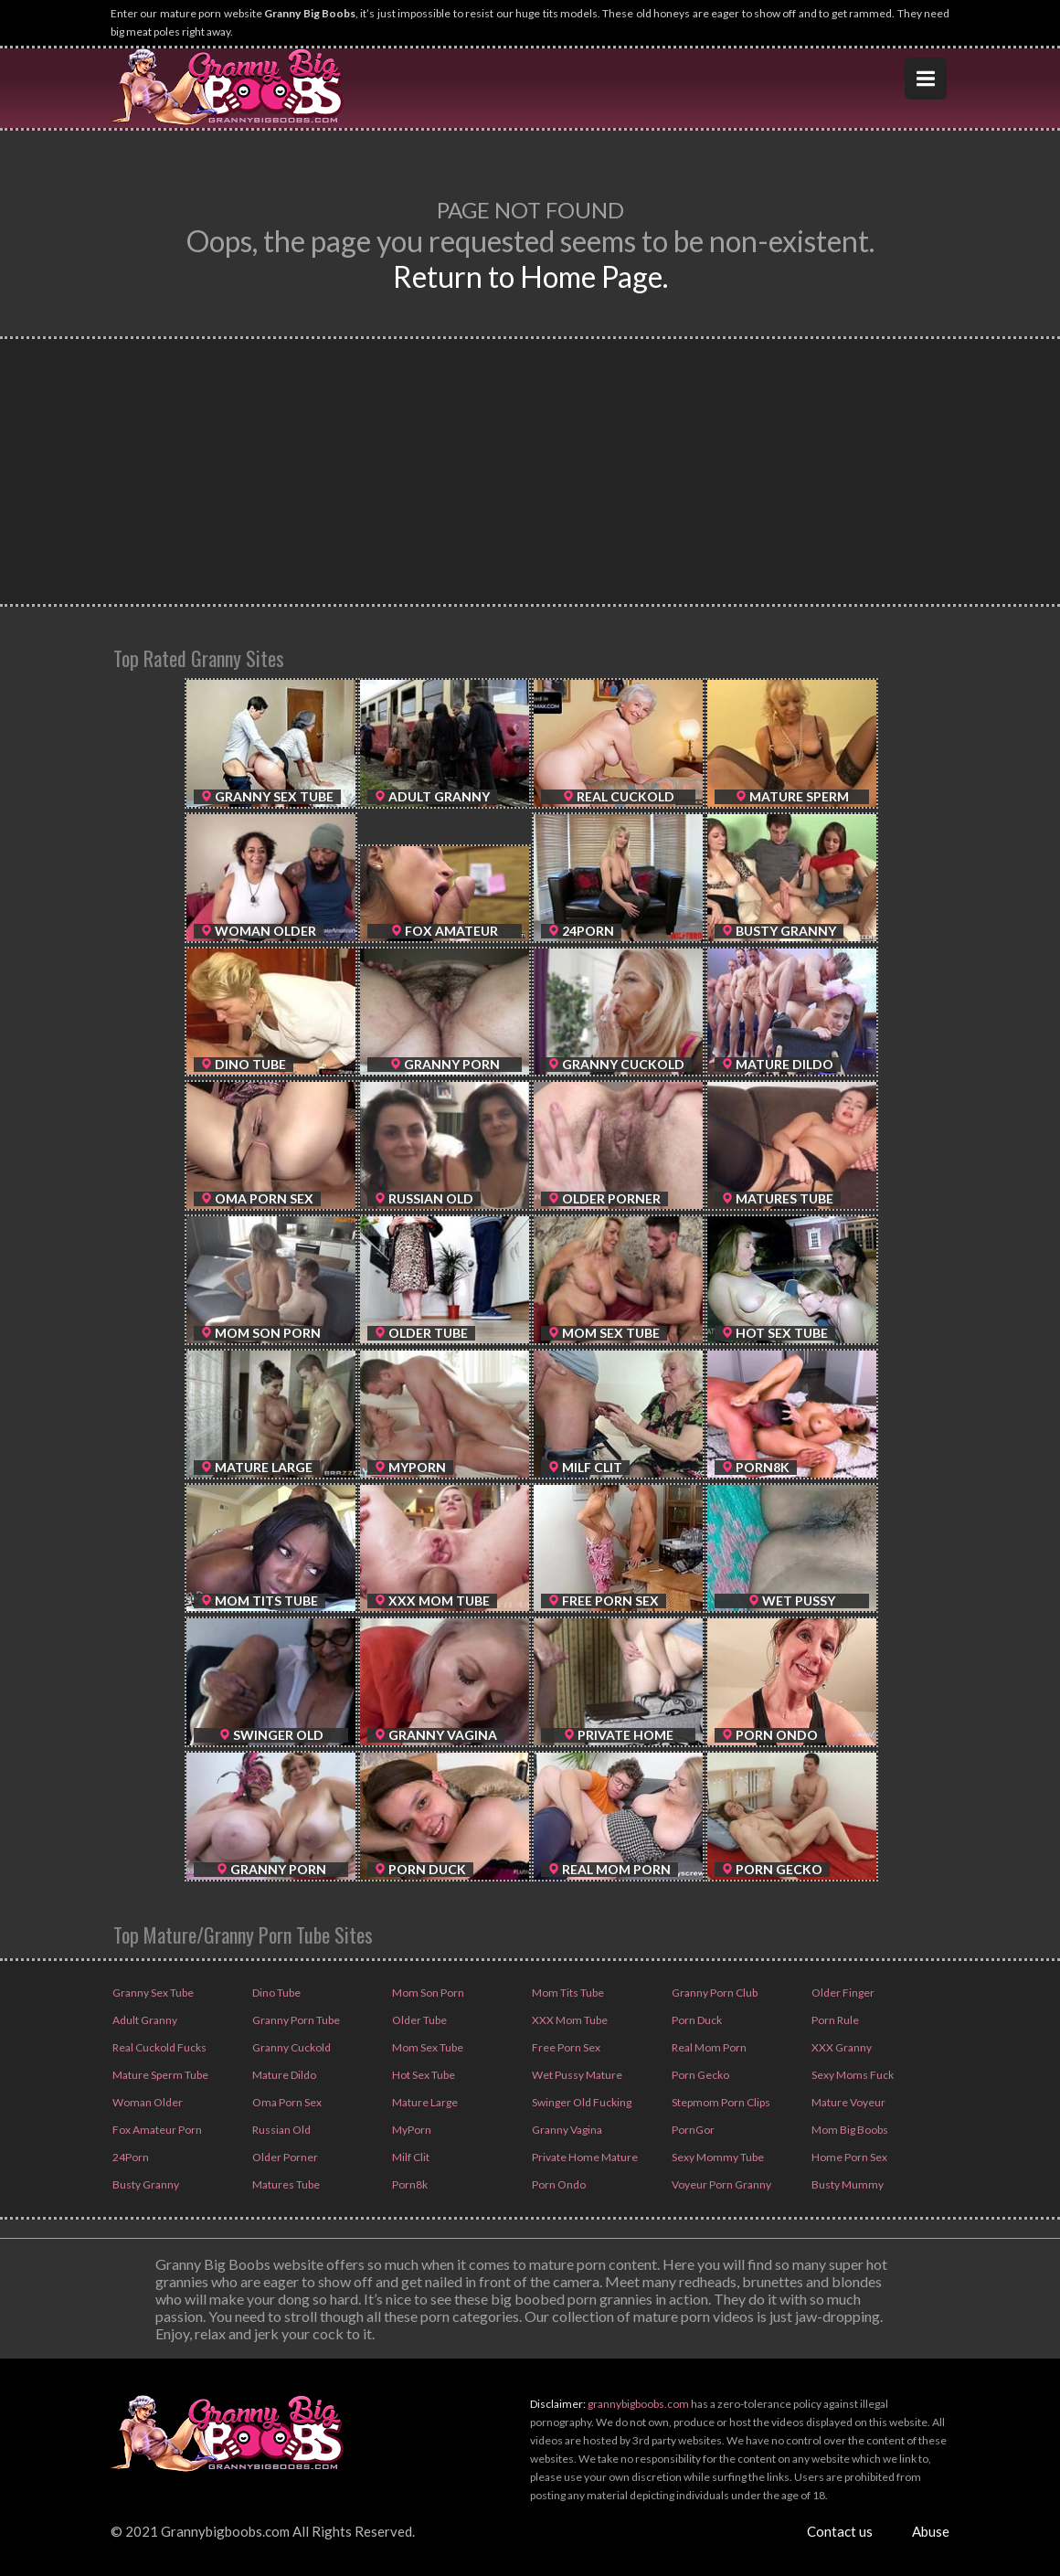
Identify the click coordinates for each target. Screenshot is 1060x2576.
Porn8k (409, 2184)
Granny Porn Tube (295, 2020)
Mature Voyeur (847, 2102)
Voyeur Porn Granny (720, 2184)
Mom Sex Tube (426, 2047)
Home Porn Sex (848, 2157)
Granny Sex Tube (152, 1992)
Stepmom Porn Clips (720, 2102)
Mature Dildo (283, 2075)
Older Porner (284, 2157)
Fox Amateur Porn (156, 2129)
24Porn (130, 2157)
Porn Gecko (699, 2075)
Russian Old (280, 2129)
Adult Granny (144, 2020)
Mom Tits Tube (567, 1992)
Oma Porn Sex (286, 2102)
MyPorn (410, 2129)
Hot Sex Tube (422, 2075)
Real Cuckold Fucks (159, 2047)
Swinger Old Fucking (580, 2102)
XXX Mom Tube (569, 2020)
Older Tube (418, 2020)
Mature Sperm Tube (159, 2075)
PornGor (692, 2129)
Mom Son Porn (427, 1992)
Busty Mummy (847, 2184)
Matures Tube (285, 2184)
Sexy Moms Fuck (852, 2075)
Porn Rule (834, 2020)
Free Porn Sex (565, 2047)
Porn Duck (696, 2020)
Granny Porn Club (714, 1992)
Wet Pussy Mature (576, 2075)
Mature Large (424, 2102)
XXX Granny (841, 2047)
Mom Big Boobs (849, 2129)
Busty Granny (145, 2184)
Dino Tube (275, 1992)
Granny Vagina (566, 2129)
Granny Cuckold (290, 2047)
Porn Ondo (558, 2184)
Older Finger (842, 1992)
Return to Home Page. (530, 276)
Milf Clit (409, 2157)
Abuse (930, 2531)
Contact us (840, 2531)
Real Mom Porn (708, 2047)
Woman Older (147, 2102)
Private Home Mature (584, 2157)
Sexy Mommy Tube (717, 2157)
